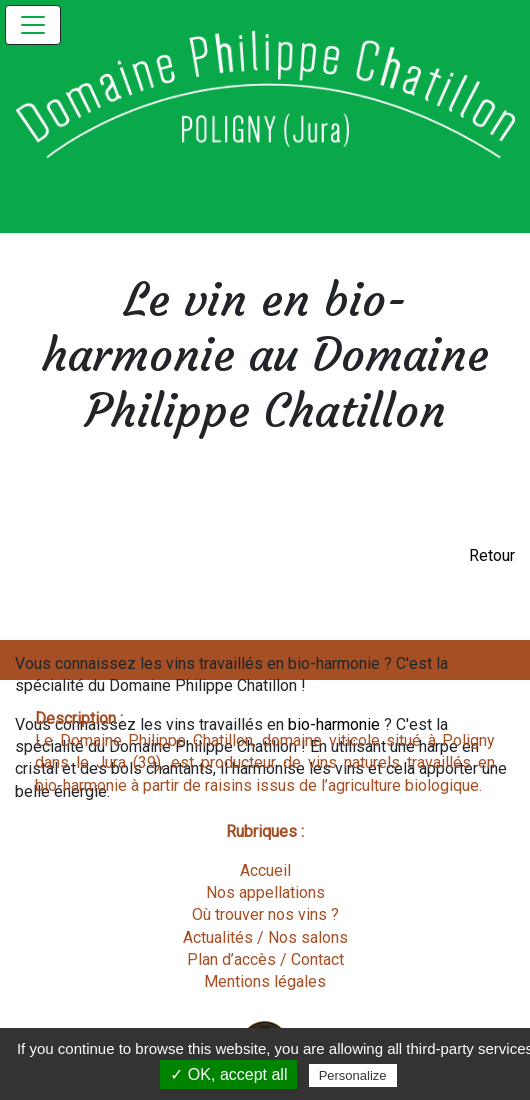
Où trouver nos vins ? (265, 914)
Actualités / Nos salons (265, 937)
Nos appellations (265, 892)
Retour (492, 555)
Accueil (265, 870)
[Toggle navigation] (33, 25)
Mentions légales (265, 981)
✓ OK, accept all (228, 1074)
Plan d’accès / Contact (265, 959)
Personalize (353, 1075)
